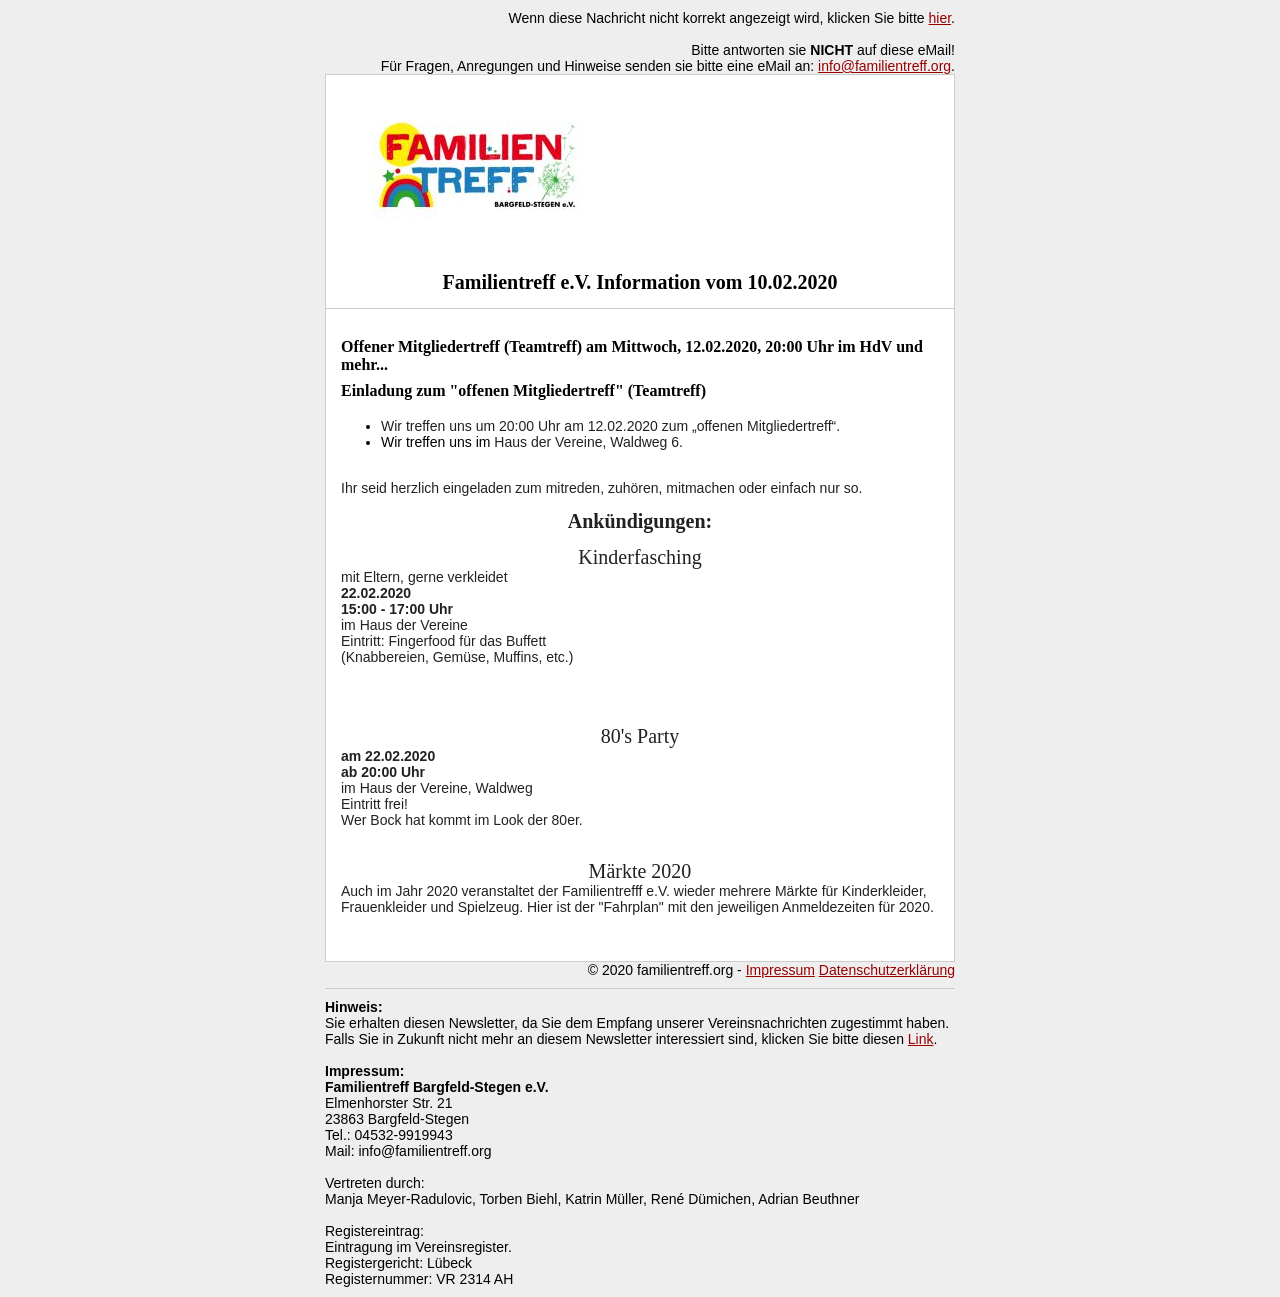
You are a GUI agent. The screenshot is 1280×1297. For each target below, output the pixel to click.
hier (940, 18)
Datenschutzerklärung (887, 970)
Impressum (780, 970)
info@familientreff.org (884, 66)
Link (921, 1039)
